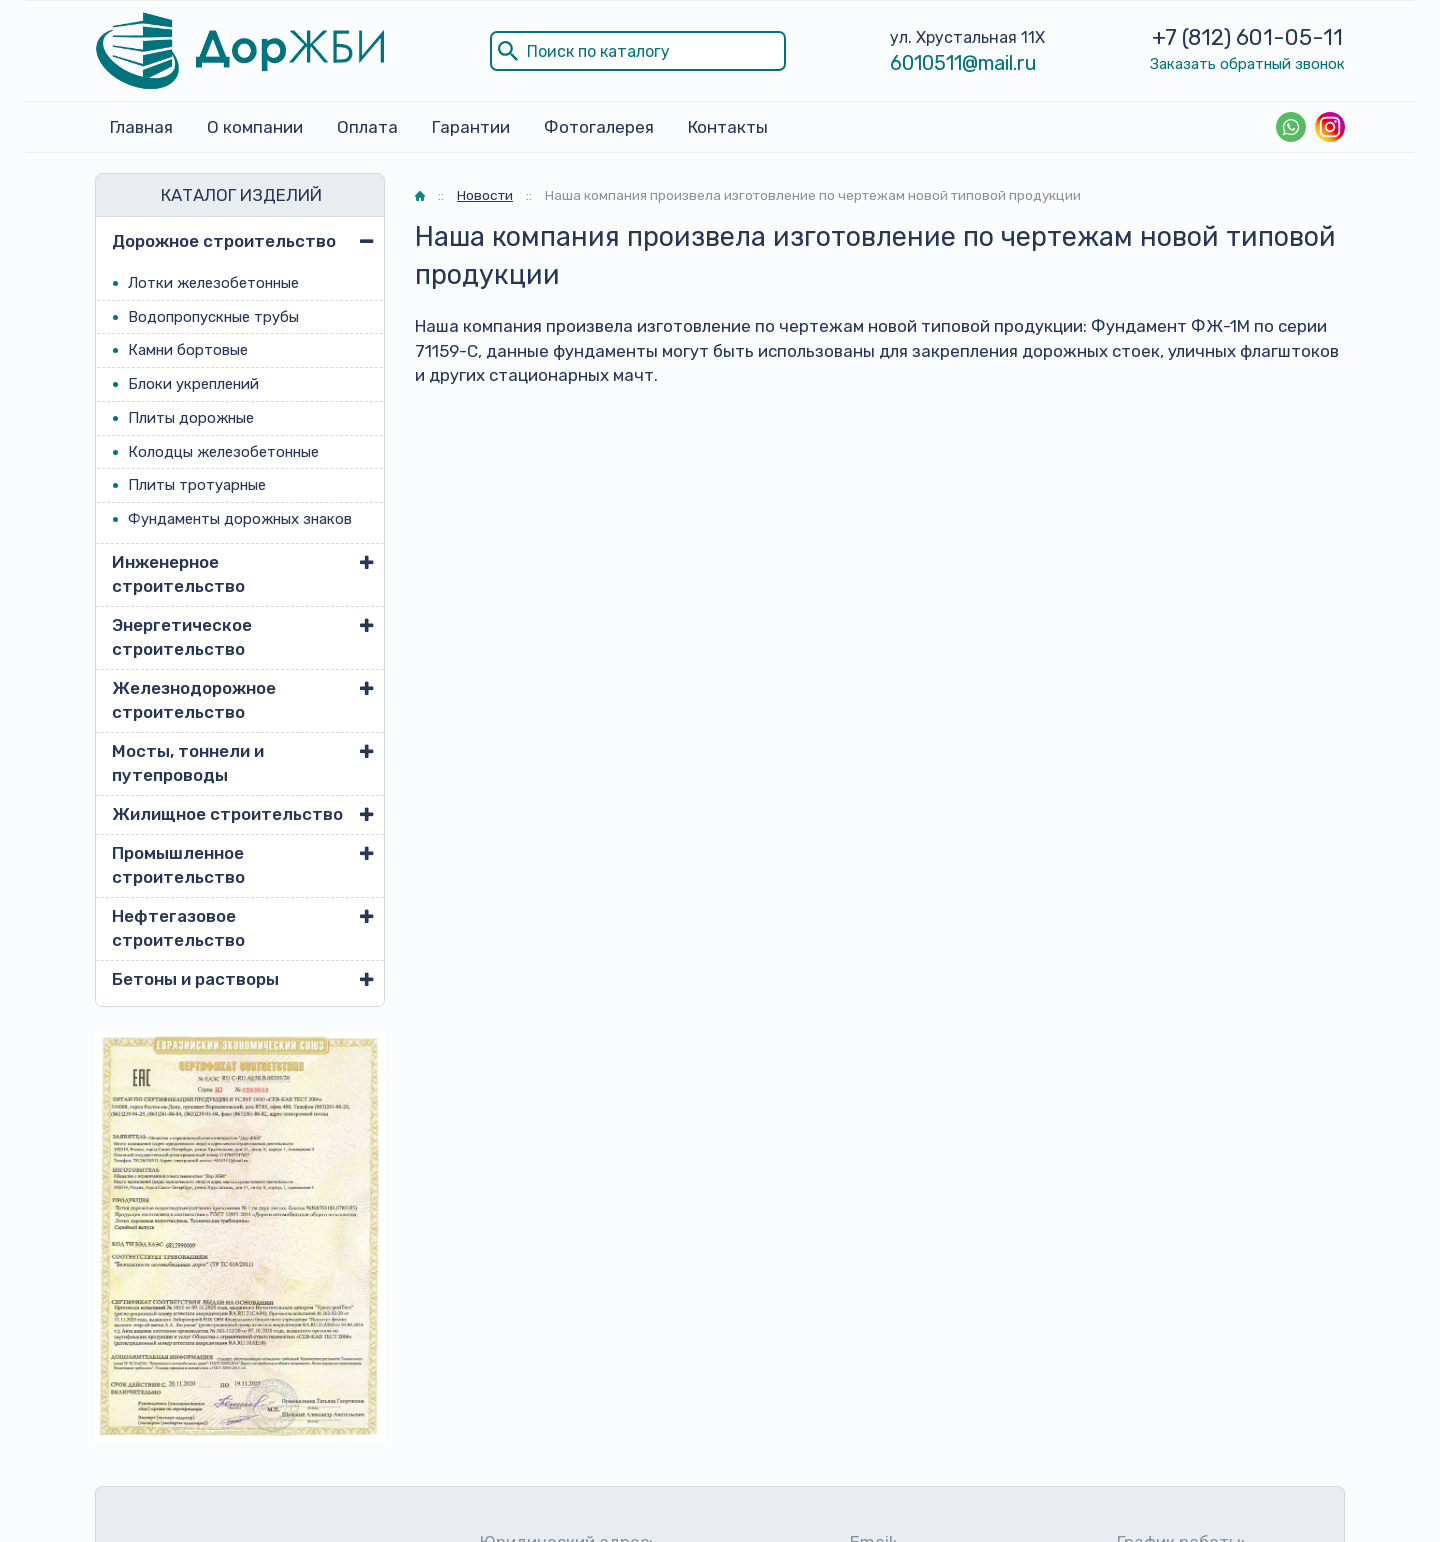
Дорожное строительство (224, 241)
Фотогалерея (599, 127)
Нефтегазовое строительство (178, 928)
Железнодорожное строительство (194, 700)
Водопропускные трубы (213, 317)
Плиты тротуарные (197, 485)
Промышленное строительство (178, 865)
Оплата (367, 127)
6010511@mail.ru (963, 63)
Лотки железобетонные (213, 283)
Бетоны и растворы (195, 979)
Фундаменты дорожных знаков (240, 519)
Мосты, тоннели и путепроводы (188, 763)
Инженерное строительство (178, 574)
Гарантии (471, 127)
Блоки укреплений (193, 384)
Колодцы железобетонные (223, 452)
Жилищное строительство (227, 814)
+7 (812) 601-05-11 (1247, 37)
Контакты (728, 127)
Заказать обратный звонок (1247, 64)
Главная (141, 127)
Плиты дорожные (191, 418)
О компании (255, 127)
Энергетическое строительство (182, 637)
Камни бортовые (188, 350)
